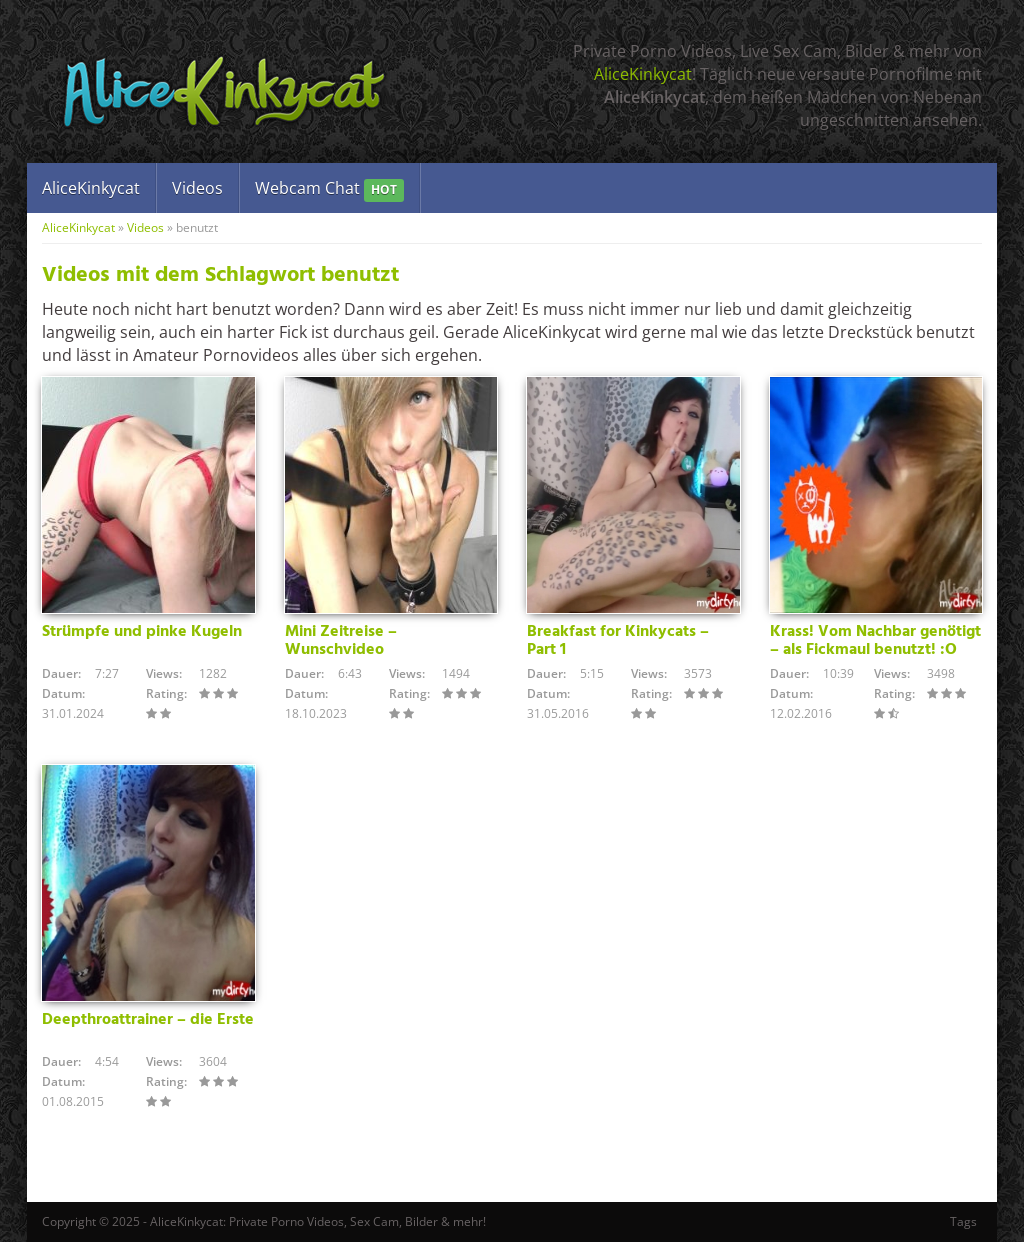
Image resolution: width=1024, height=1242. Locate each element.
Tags (963, 1221)
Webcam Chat (329, 189)
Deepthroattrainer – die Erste (148, 1020)
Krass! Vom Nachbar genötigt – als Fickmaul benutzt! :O (875, 641)
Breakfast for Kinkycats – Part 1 (618, 641)
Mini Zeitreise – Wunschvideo (341, 641)
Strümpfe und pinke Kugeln (142, 632)
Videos (197, 188)
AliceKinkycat (643, 74)
